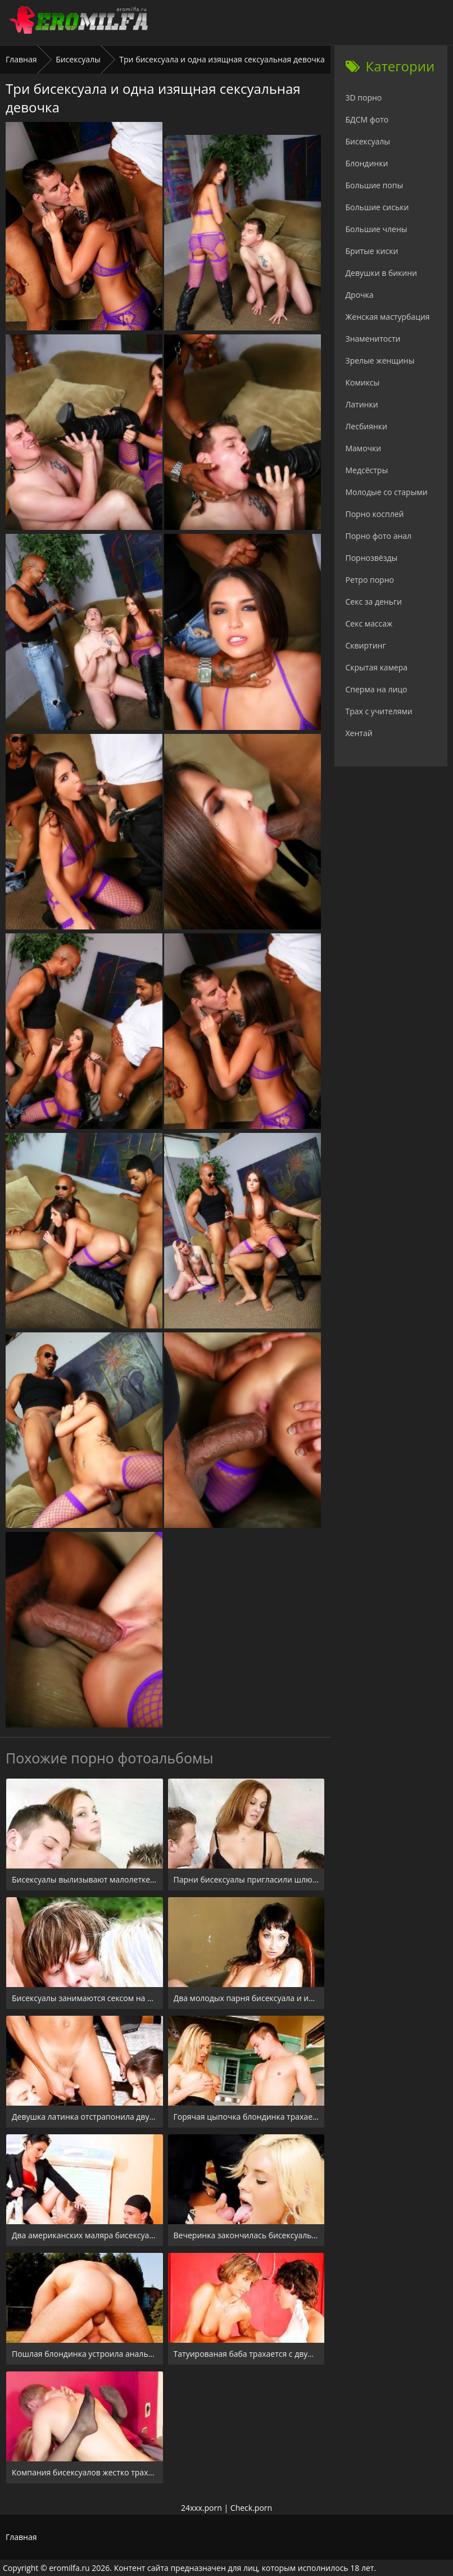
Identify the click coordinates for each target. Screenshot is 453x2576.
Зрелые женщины (380, 360)
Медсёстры (367, 470)
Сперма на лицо (376, 689)
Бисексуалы (78, 59)
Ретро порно (370, 579)
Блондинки (367, 163)
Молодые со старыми (387, 492)
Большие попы (375, 185)
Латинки (362, 404)
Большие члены (376, 229)
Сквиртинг (366, 645)
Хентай (359, 733)
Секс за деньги (374, 601)
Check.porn (251, 2507)
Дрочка (360, 294)
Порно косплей (375, 514)
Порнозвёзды (372, 557)
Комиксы (363, 382)
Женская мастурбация (388, 316)
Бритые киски (372, 251)
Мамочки (364, 448)
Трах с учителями (379, 711)
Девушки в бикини (382, 272)
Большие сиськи (377, 207)
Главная (21, 59)
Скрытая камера (377, 667)
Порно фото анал (379, 535)
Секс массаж (369, 623)
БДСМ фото (367, 119)
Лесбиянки (366, 426)
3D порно (364, 97)
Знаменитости (373, 338)
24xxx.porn (201, 2507)
